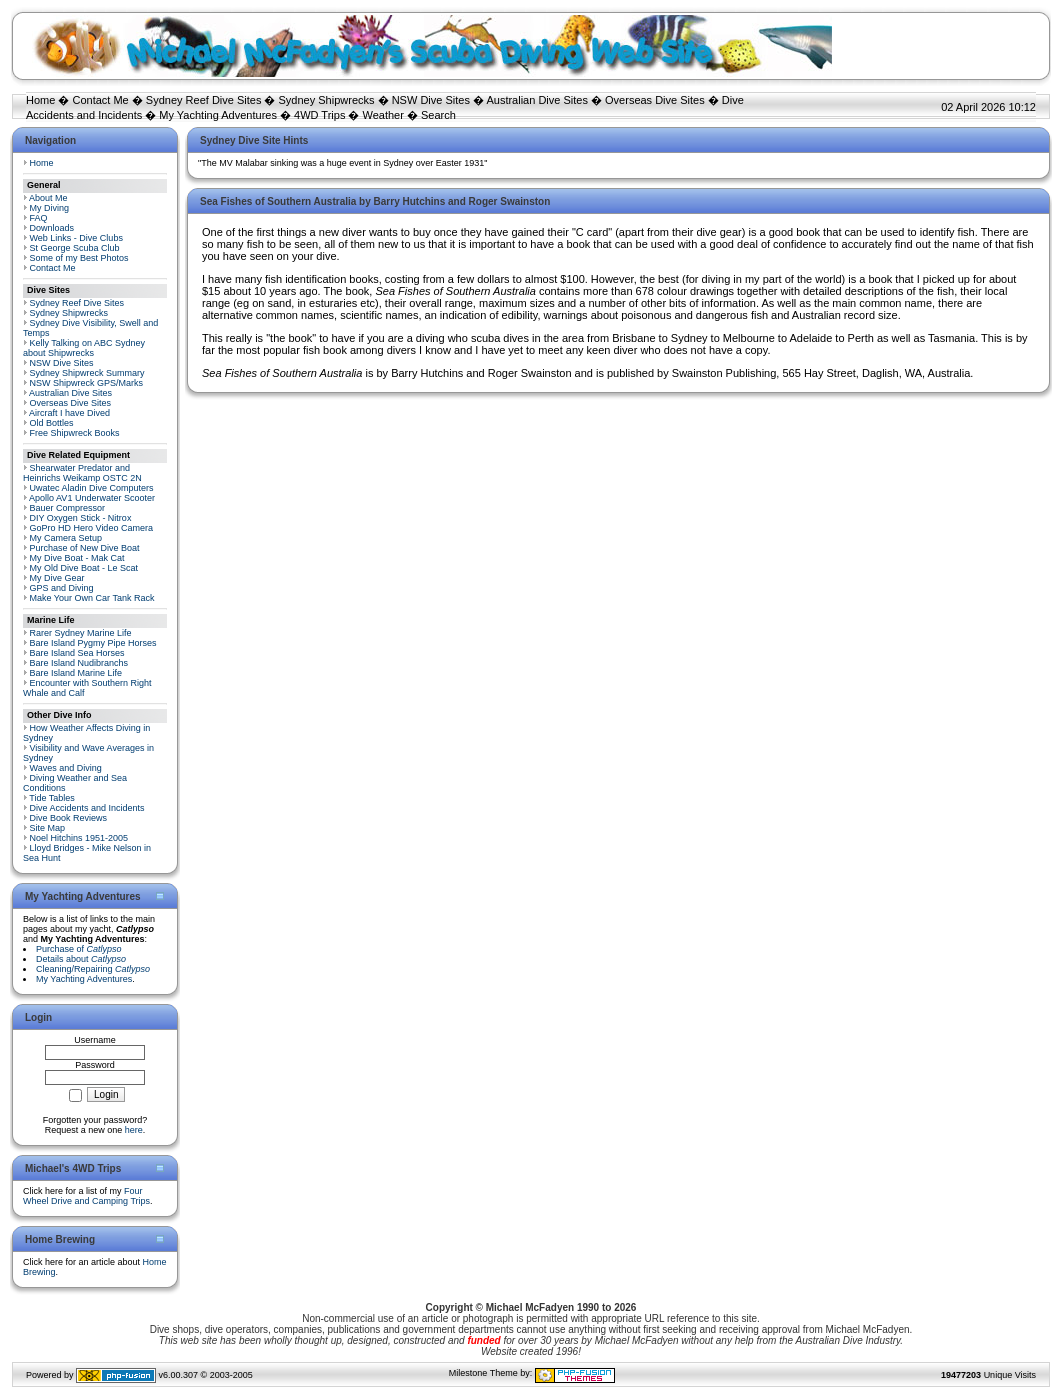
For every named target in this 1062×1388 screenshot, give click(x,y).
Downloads (52, 228)
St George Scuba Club (75, 248)
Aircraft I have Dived (69, 413)
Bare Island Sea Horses (77, 653)
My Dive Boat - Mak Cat (77, 558)
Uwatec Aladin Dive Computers (92, 488)
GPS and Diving (62, 588)
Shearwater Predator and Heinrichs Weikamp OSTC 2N (82, 473)
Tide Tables (52, 798)
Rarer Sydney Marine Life (81, 633)
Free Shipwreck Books (75, 433)
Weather (383, 115)
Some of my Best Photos (79, 258)
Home (40, 100)
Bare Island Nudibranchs (79, 663)
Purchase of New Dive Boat (85, 548)
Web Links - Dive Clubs (76, 238)
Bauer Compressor (68, 508)
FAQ (39, 218)
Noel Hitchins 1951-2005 (79, 838)
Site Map (48, 828)
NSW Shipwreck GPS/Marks (87, 383)
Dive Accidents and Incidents (87, 808)
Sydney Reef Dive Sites (204, 100)
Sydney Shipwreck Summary (87, 373)
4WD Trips (319, 115)
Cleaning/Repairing (93, 969)
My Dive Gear (57, 578)
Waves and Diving (66, 768)
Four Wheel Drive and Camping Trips (86, 1196)
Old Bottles (52, 423)
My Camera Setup (66, 538)
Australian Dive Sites (537, 100)
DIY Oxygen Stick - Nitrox (81, 518)
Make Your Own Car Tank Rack (92, 598)
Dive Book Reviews (69, 818)
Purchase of (79, 949)
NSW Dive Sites (431, 100)
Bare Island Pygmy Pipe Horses (93, 643)
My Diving (50, 208)
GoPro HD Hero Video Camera (91, 528)
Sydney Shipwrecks (327, 100)
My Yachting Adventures (218, 115)
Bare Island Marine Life (76, 673)
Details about (81, 959)
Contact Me (100, 100)
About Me (48, 198)
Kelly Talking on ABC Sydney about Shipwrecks (84, 348)
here (134, 1130)
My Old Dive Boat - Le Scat (84, 568)
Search (438, 115)
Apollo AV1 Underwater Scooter (92, 498)
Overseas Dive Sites (655, 100)
